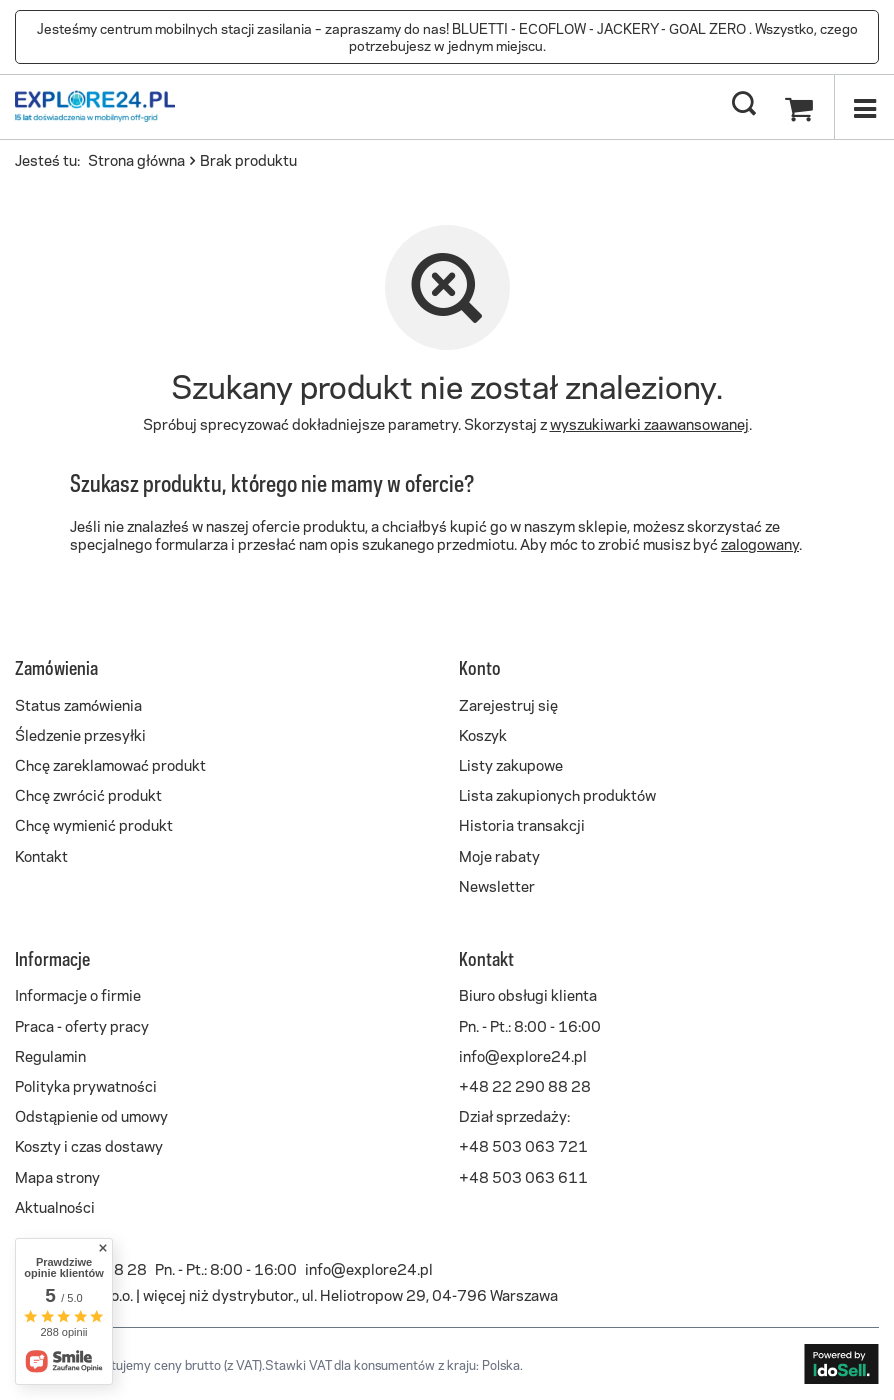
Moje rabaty (499, 855)
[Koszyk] (799, 105)
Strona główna (136, 159)
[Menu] (864, 107)
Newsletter (497, 885)
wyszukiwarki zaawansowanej (649, 423)
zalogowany (760, 543)
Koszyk (483, 734)
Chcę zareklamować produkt (110, 764)
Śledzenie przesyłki (80, 734)
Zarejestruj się (508, 704)
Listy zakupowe (511, 764)
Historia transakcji (522, 824)
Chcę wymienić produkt (94, 824)
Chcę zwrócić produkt (88, 794)
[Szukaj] (744, 105)
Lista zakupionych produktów (557, 794)
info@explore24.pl (369, 1268)
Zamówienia (56, 667)
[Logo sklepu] (95, 105)
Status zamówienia (78, 704)
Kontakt (41, 855)
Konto (480, 667)
